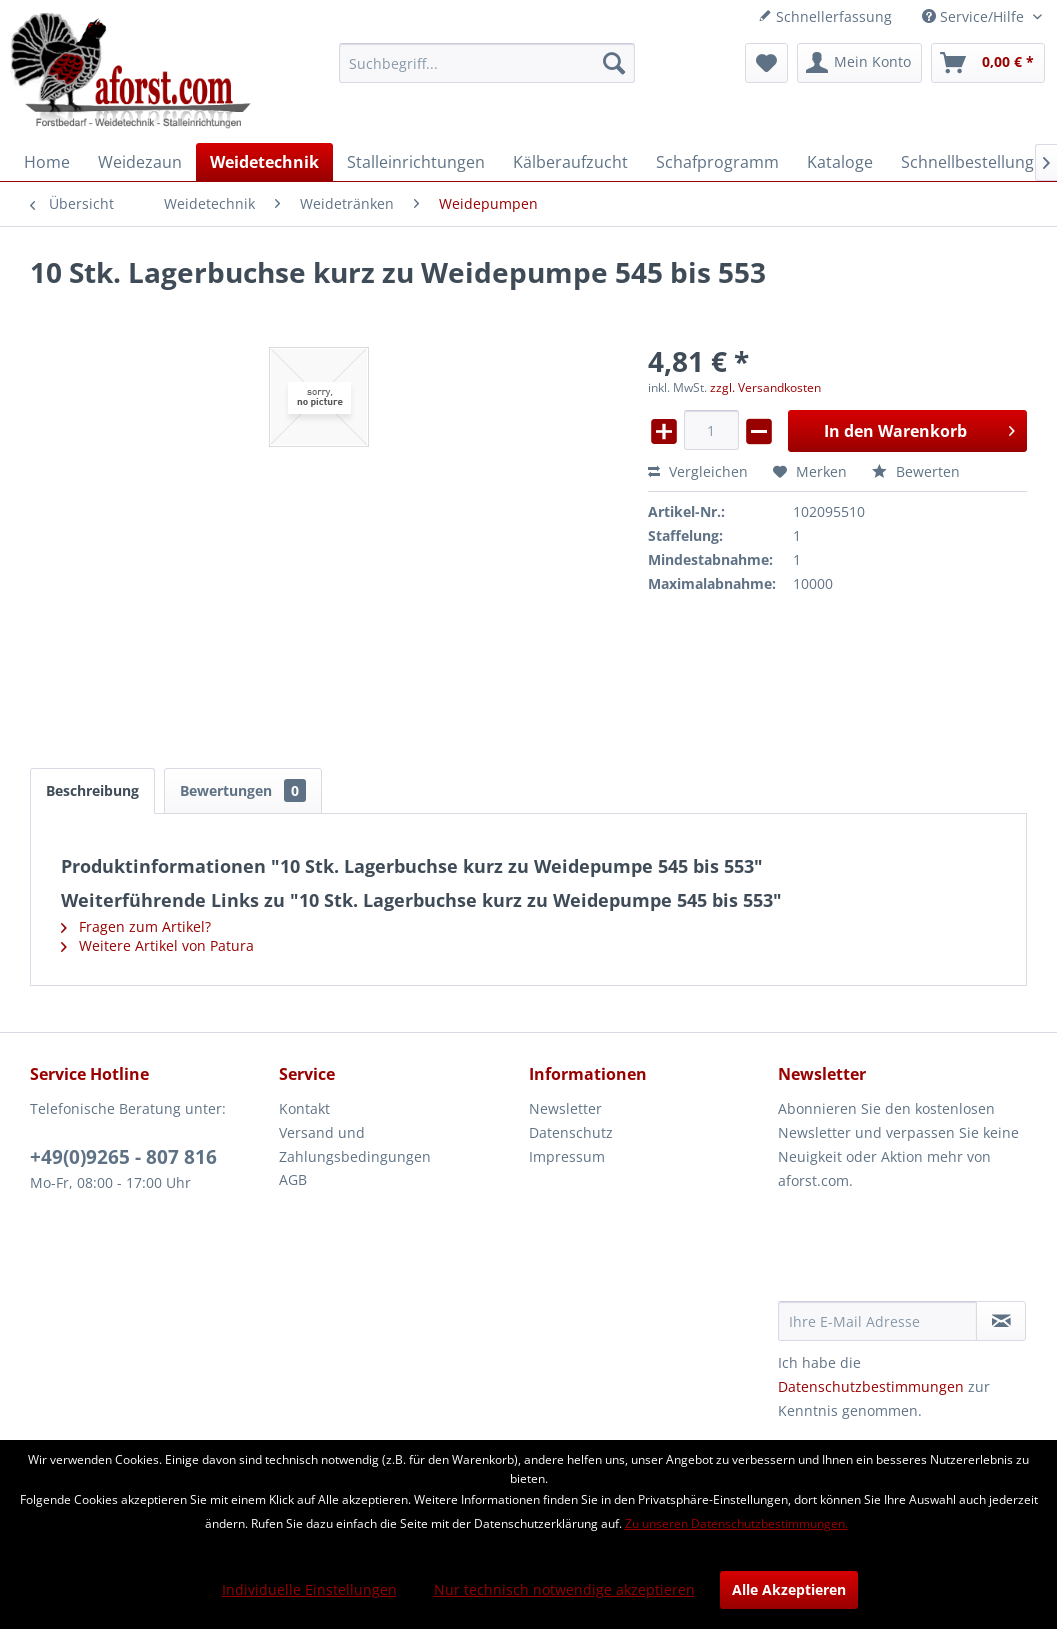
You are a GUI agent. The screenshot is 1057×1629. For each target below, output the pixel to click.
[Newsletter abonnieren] (1001, 1321)
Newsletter (565, 1108)
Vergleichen (698, 471)
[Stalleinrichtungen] (416, 162)
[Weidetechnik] (264, 162)
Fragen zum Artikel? (136, 926)
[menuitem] (487, 63)
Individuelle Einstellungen (309, 1589)
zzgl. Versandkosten (765, 387)
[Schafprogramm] (717, 162)
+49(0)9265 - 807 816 (123, 1157)
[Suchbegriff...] (487, 63)
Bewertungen (243, 790)
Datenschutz (571, 1132)
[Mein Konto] (859, 63)
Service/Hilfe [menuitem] (975, 16)
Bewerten (916, 471)
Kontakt (304, 1108)
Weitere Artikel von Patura (157, 945)
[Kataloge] (840, 162)
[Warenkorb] (988, 63)
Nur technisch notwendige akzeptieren (564, 1589)
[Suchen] (614, 63)
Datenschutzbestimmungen (871, 1386)
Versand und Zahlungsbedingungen (355, 1144)
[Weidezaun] (140, 162)
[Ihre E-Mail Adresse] (877, 1321)
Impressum (567, 1156)
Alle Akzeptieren (789, 1589)
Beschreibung (92, 790)
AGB (293, 1179)
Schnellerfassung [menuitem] (825, 16)
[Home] (47, 162)
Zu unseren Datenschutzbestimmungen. (736, 1523)
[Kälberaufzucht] (570, 162)
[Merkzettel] (766, 63)
